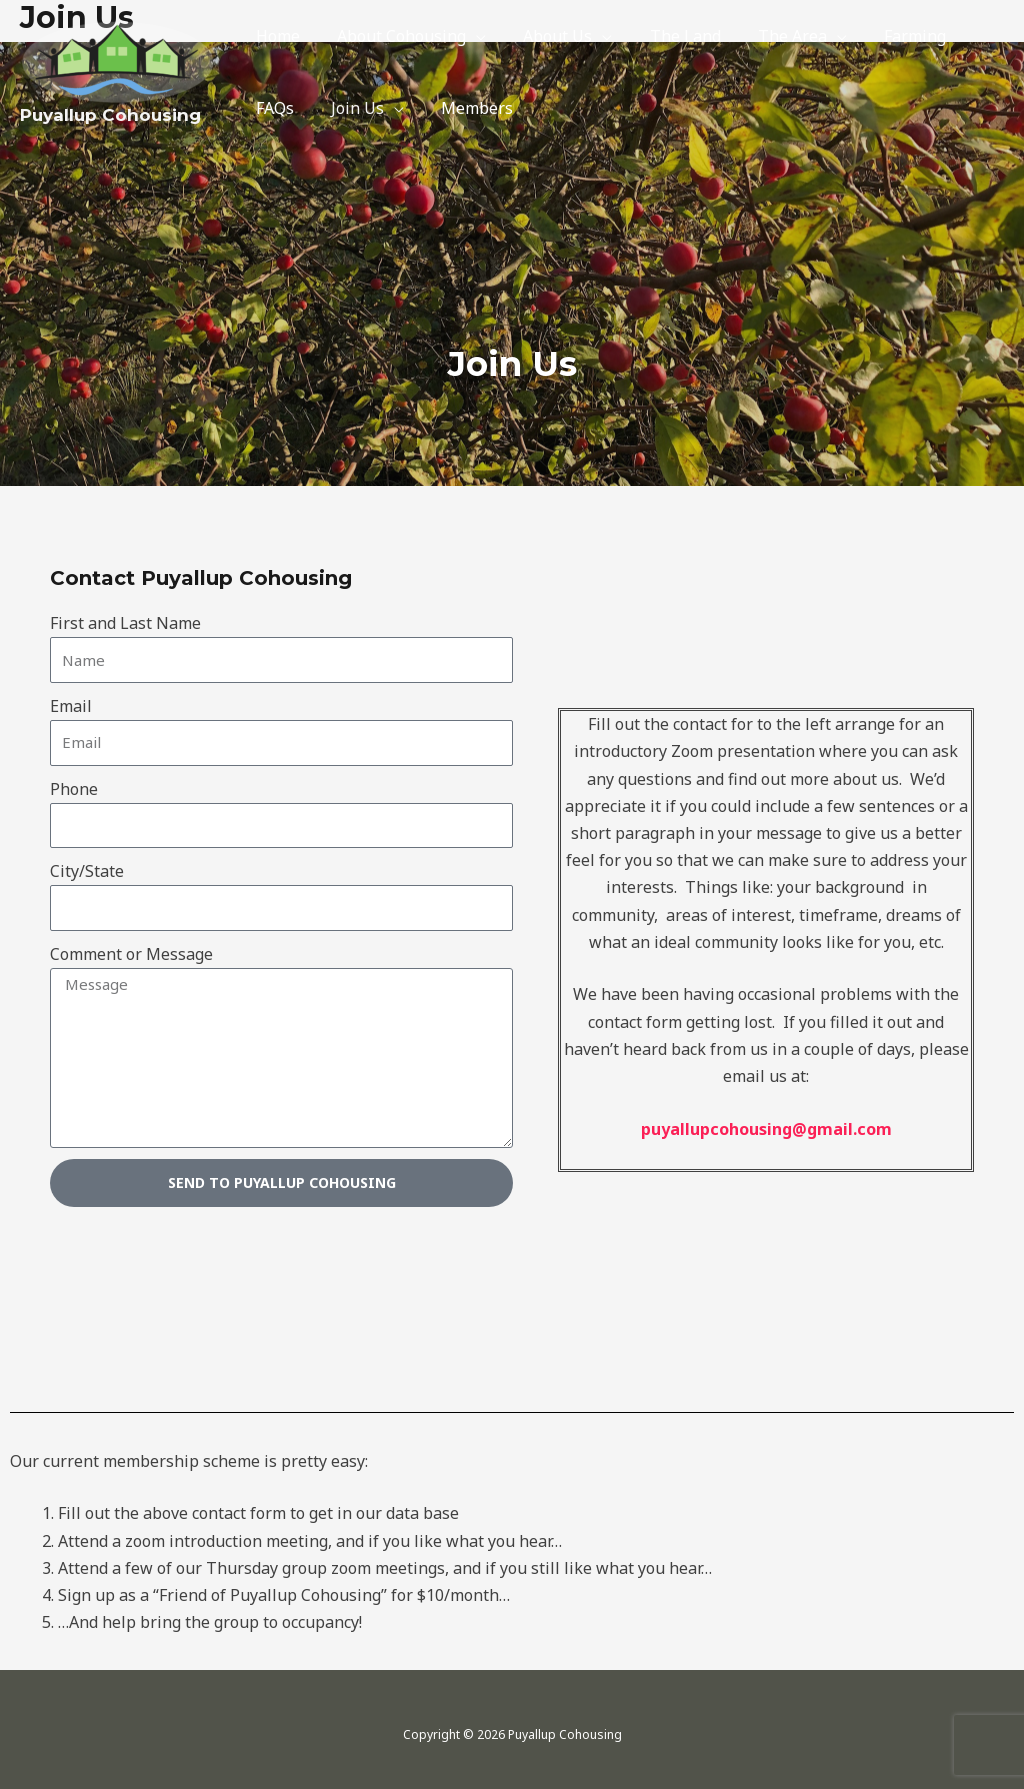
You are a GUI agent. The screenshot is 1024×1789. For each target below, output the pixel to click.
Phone (74, 789)
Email (71, 706)
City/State (87, 871)
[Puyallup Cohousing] (118, 60)
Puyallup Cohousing (110, 115)
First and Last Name (125, 623)
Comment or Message (131, 954)
